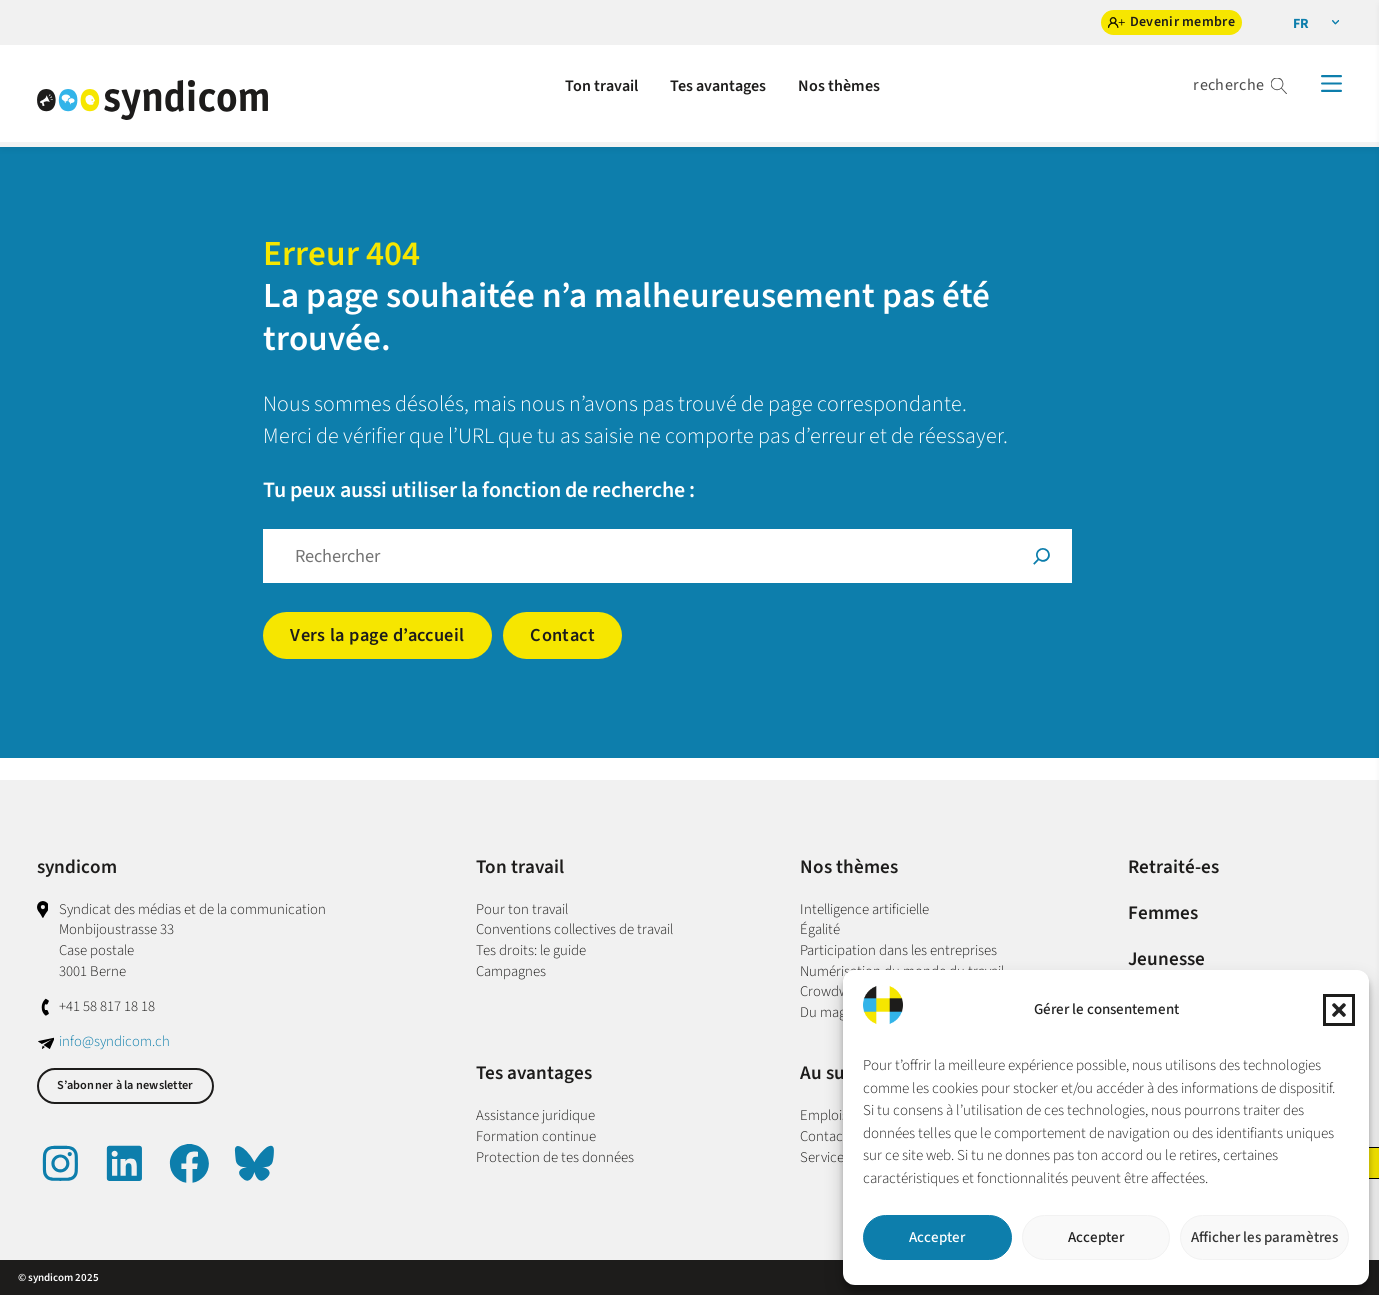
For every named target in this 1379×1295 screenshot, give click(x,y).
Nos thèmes (849, 867)
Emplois (824, 1115)
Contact (562, 635)
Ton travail (520, 867)
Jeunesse (1166, 959)
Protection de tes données (555, 1157)
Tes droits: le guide (531, 950)
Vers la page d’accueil (377, 635)
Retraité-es (1173, 867)
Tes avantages (534, 1073)
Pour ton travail (522, 909)
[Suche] (1042, 556)
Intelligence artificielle (864, 909)
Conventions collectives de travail (574, 929)
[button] (1339, 1010)
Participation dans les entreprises (898, 950)
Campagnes (511, 971)
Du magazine (838, 1012)
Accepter (937, 1237)
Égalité (820, 929)
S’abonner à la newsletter (125, 1085)
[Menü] (1331, 83)
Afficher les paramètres (1264, 1237)
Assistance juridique (535, 1115)
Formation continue (536, 1136)
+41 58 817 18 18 (107, 1006)
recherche (1228, 85)
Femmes (1163, 913)
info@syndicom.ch (114, 1041)
